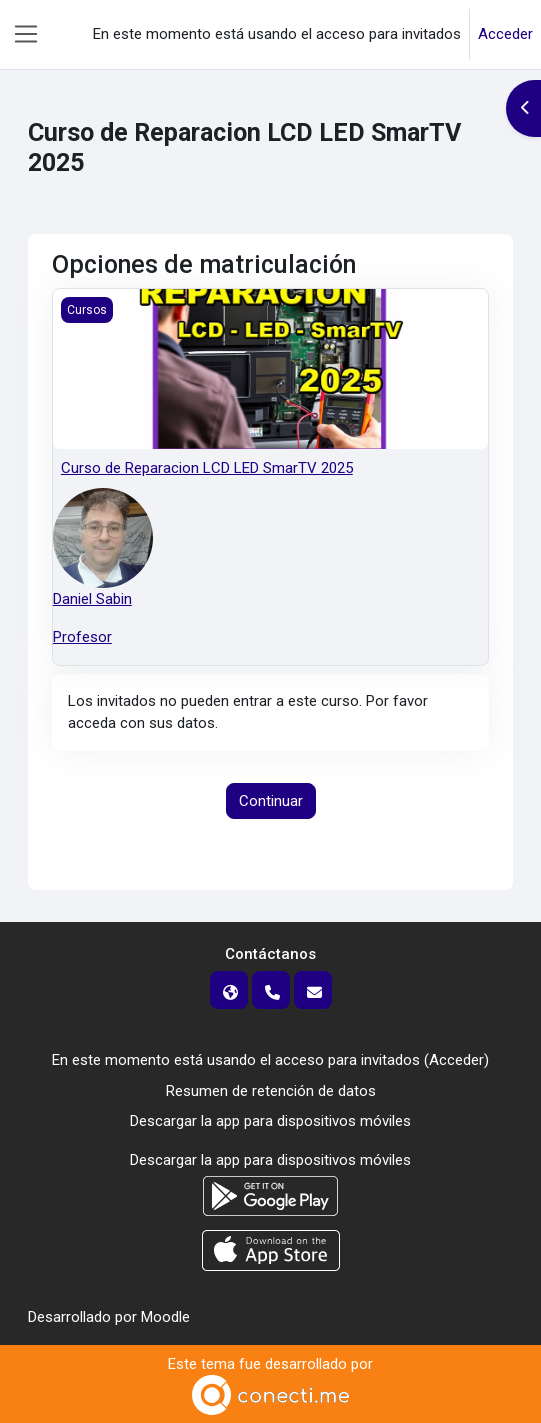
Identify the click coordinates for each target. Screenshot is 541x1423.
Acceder (505, 34)
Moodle (165, 1317)
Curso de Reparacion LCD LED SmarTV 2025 (207, 468)
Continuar (271, 801)
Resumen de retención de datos (271, 1091)
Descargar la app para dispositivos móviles (270, 1121)
